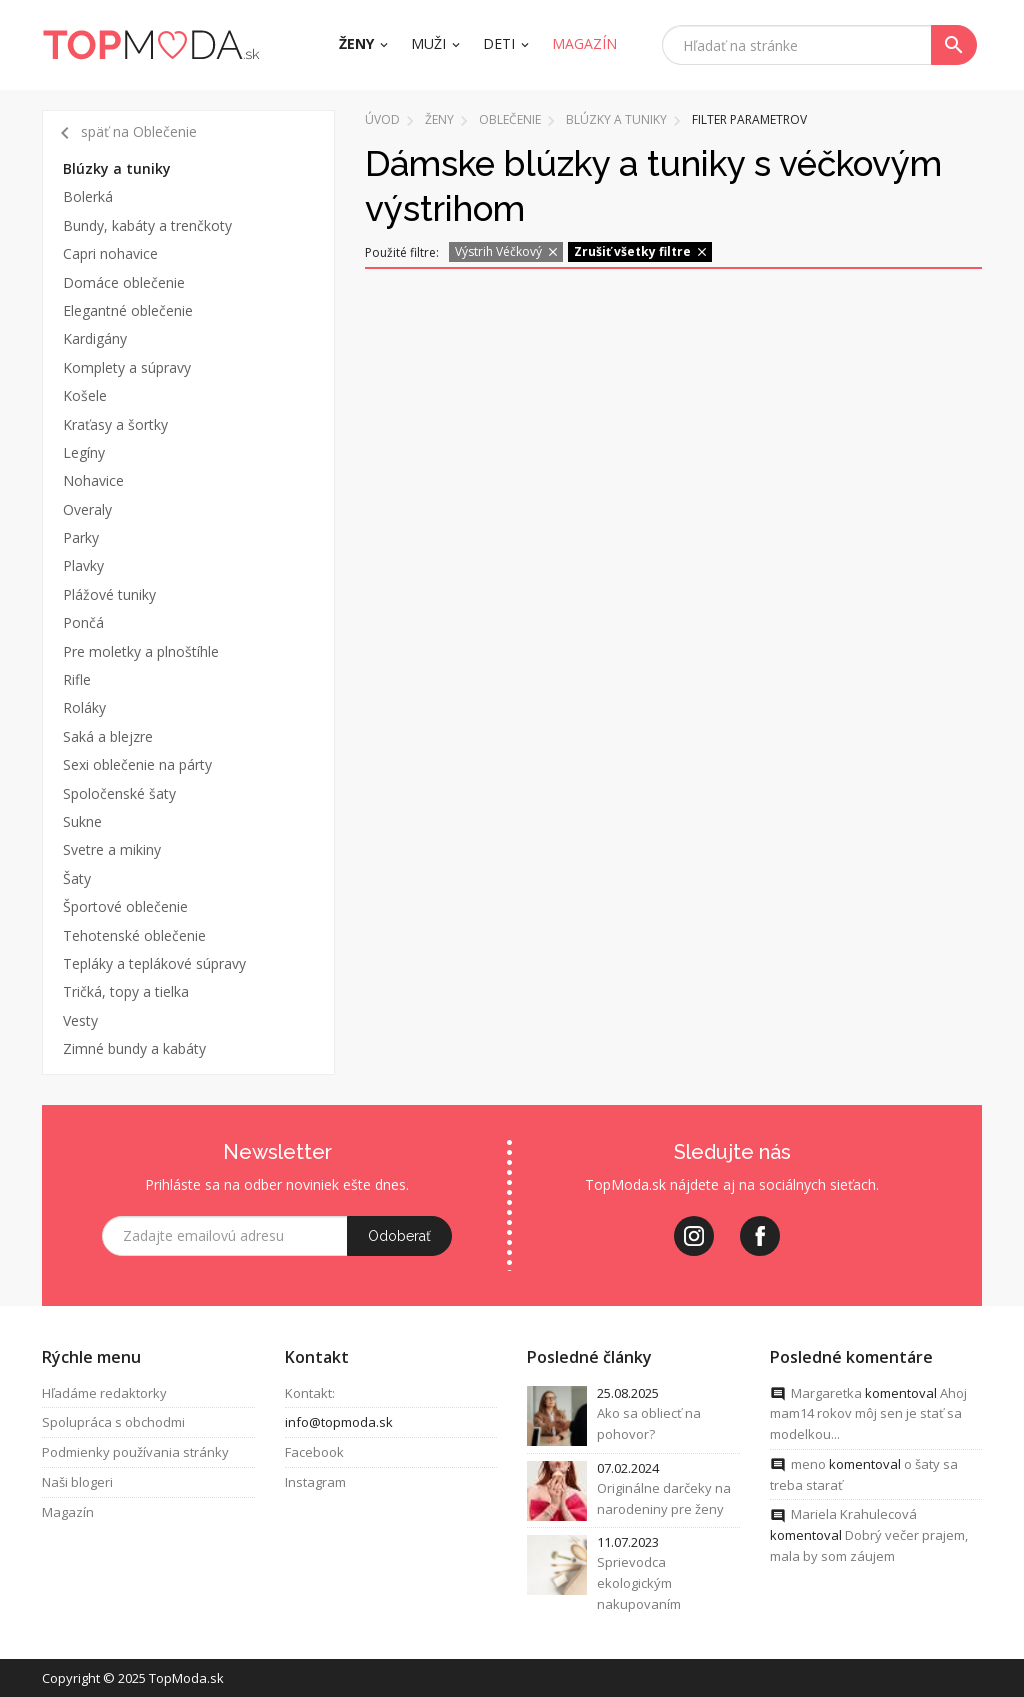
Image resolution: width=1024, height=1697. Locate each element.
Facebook (314, 1452)
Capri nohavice (110, 253)
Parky (81, 537)
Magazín (68, 1512)
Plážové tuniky (109, 594)
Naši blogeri (77, 1482)
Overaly (87, 509)
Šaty (77, 878)
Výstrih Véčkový (507, 251)
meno (808, 1464)
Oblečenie (510, 119)
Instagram (315, 1482)
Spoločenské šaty (119, 793)
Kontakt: (310, 1393)
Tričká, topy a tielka (126, 991)
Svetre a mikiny (112, 849)
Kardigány (95, 338)
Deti (499, 43)
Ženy (356, 43)
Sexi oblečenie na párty (137, 764)
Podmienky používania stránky (135, 1452)
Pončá (83, 622)
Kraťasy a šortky (115, 424)
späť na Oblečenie (125, 133)
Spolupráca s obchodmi (113, 1423)
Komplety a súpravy (127, 367)
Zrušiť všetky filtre (641, 251)
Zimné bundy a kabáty (134, 1048)
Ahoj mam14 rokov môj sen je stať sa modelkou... (868, 1414)
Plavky (83, 565)
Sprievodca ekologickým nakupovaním (639, 1584)
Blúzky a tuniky (117, 168)
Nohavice (93, 480)
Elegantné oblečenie (128, 310)
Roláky (84, 707)
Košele (85, 395)
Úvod (382, 119)
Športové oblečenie (125, 906)
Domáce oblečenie (124, 282)
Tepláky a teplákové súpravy (154, 963)
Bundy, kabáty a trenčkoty (147, 225)
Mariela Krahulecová (854, 1515)
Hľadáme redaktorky (104, 1393)
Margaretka (826, 1393)
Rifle (77, 679)
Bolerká (88, 196)
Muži (428, 43)
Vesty (80, 1020)
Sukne (82, 821)
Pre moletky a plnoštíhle (141, 651)
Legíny (84, 452)
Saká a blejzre (108, 736)
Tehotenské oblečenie (134, 935)
